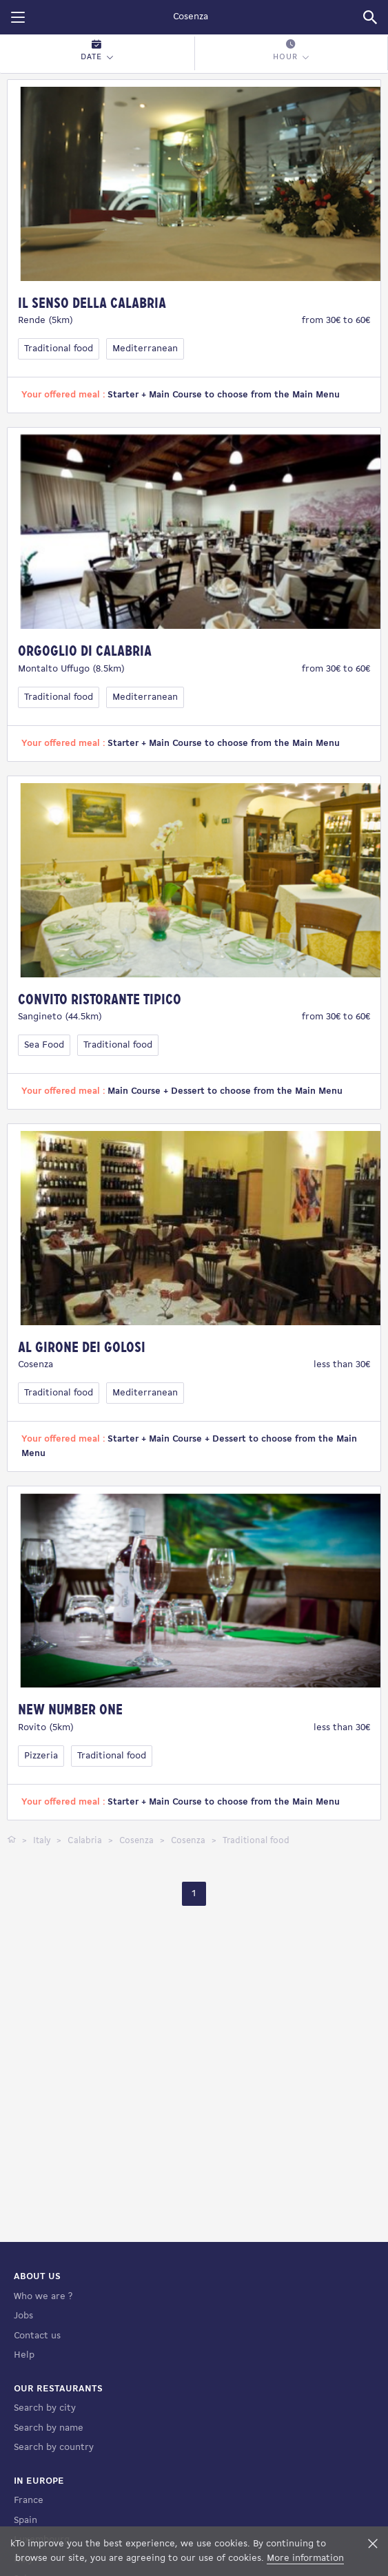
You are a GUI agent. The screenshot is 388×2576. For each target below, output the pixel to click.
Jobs (23, 2405)
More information (305, 2558)
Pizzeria (41, 1756)
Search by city (45, 2498)
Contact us (37, 2425)
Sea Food (44, 1045)
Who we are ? (43, 2386)
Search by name (48, 2518)
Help (24, 2445)
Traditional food (58, 349)
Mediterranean (145, 349)
